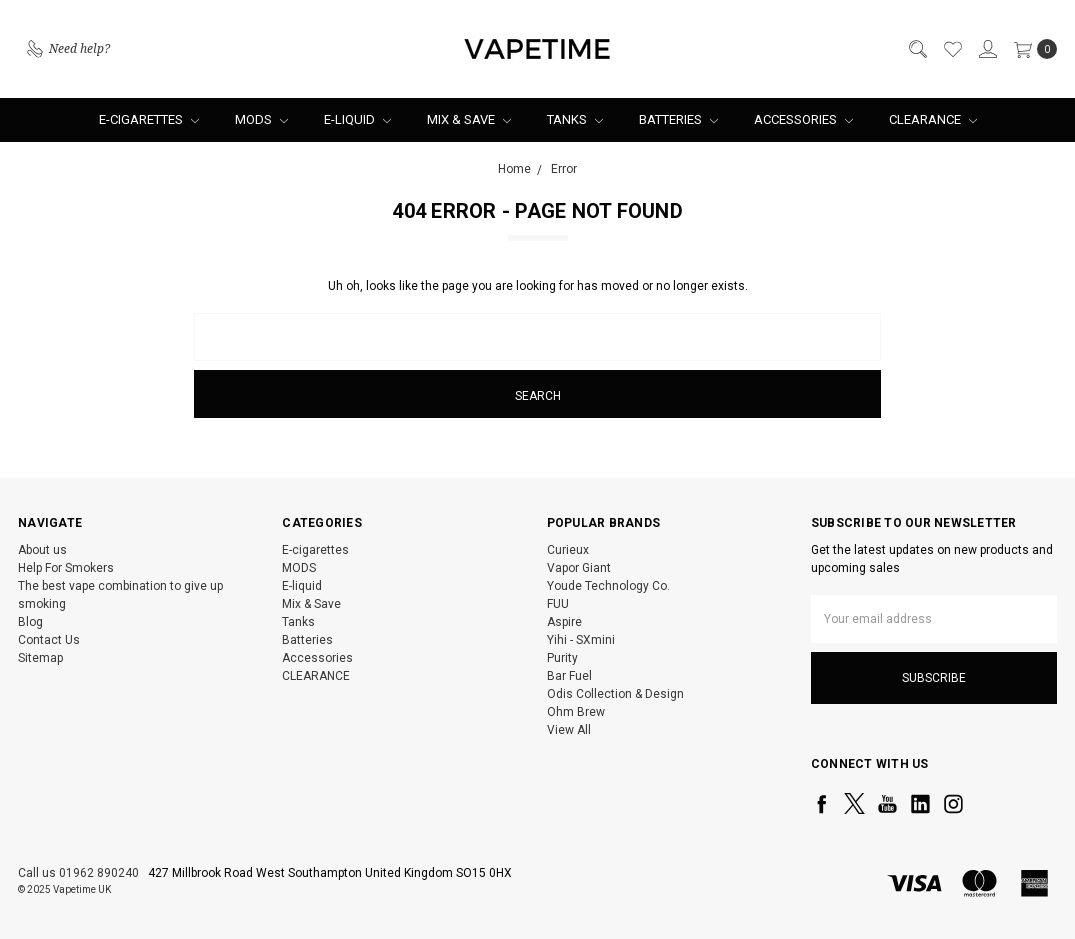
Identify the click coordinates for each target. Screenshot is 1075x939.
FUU (558, 604)
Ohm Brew (576, 712)
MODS (261, 119)
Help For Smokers (66, 568)
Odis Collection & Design (615, 694)
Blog (30, 622)
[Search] (917, 49)
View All (569, 730)
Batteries (678, 119)
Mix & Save (469, 119)
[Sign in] (987, 49)
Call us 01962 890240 (78, 873)
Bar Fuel (569, 676)
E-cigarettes (149, 119)
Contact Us (49, 640)
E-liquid (357, 119)
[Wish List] (952, 49)
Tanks (575, 119)
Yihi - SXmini (581, 640)
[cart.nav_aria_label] (1031, 49)
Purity (562, 658)
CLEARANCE (933, 119)
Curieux (568, 550)
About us (42, 550)
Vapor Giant (579, 568)
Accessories (803, 119)
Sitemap (40, 658)
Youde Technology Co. (608, 586)
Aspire (564, 622)
